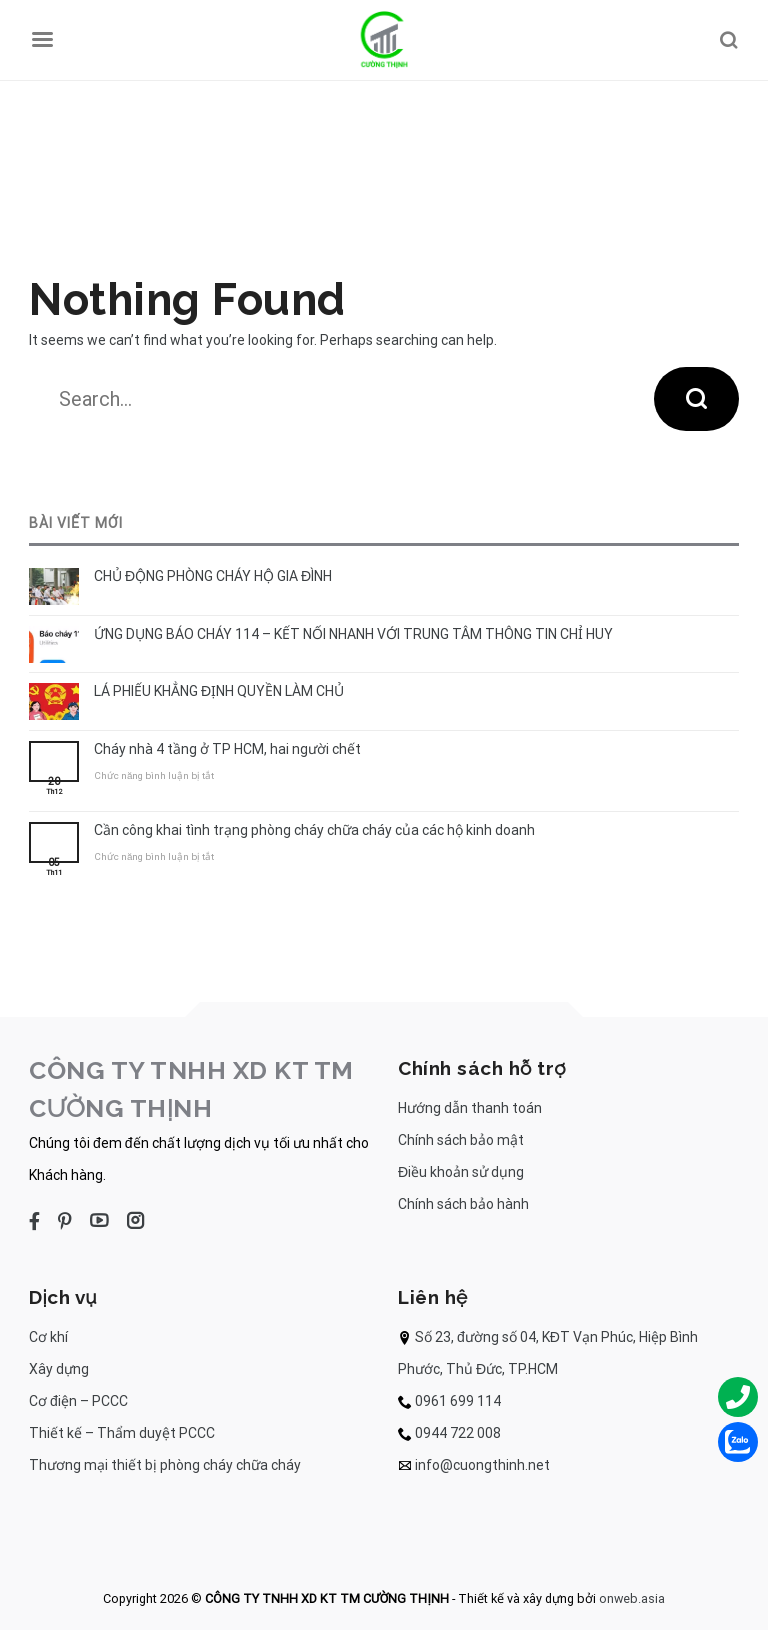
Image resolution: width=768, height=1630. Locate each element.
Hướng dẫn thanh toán (470, 1108)
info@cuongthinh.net (482, 1465)
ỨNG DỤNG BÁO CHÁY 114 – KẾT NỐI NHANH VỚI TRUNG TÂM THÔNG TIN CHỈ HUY (353, 634)
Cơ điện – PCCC (78, 1401)
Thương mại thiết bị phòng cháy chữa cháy (165, 1465)
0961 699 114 (458, 1401)
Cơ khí (48, 1337)
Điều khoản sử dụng (461, 1172)
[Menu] (42, 40)
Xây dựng (59, 1369)
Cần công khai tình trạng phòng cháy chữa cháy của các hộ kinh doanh (314, 830)
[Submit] (696, 399)
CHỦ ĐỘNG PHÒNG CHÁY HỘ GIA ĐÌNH (213, 576)
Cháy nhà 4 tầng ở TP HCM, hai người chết (227, 749)
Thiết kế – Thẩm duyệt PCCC (122, 1433)
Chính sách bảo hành (463, 1204)
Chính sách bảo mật (461, 1140)
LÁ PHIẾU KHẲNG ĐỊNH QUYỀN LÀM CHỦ (219, 691)
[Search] (728, 40)
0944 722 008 (458, 1433)
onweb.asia (632, 1598)
